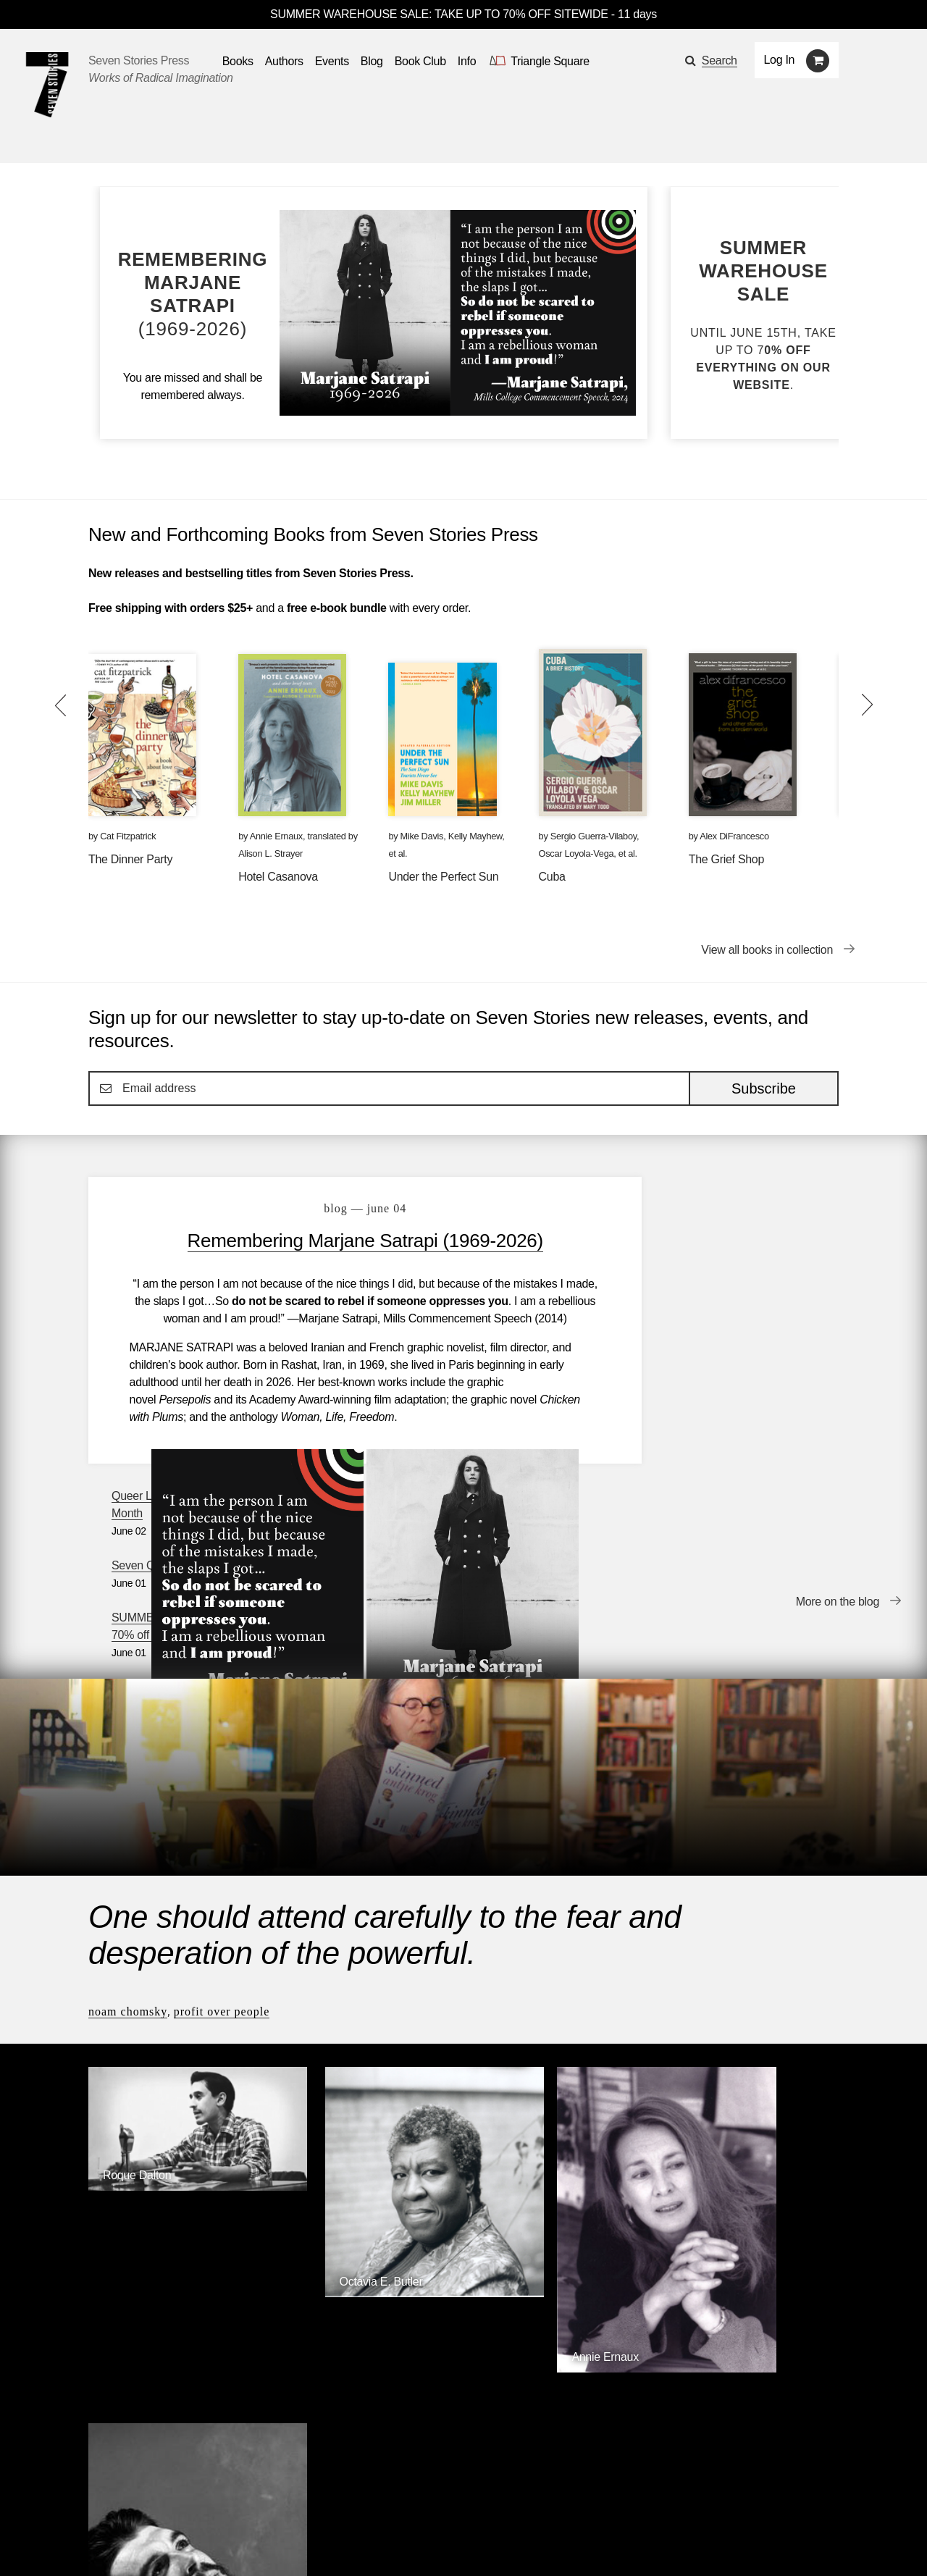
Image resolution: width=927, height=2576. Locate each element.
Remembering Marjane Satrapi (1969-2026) (335, 1240)
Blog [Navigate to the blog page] (372, 61)
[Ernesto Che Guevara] (751, 2123)
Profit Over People (222, 1810)
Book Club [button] (420, 61)
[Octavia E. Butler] (367, 2045)
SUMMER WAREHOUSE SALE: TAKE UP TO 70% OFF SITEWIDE (439, 14)
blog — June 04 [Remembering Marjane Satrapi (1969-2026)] (335, 1208)
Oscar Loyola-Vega (576, 853)
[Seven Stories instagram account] (198, 2543)
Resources (334, 2502)
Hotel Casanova (278, 876)
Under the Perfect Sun (443, 876)
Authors (162, 2502)
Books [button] (237, 61)
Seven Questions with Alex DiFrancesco (722, 1270)
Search (719, 60)
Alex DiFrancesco (734, 836)
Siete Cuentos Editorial (656, 2339)
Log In (779, 60)
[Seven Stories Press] (47, 84)
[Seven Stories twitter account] (162, 2543)
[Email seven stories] (95, 2543)
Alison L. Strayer (270, 853)
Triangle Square (383, 2339)
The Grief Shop (726, 859)
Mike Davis (422, 836)
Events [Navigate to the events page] (332, 61)
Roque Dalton (137, 1948)
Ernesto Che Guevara (733, 2111)
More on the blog (837, 1441)
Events (221, 2502)
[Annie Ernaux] (559, 2105)
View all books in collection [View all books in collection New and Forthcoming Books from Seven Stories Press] (767, 950)
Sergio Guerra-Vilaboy (593, 836)
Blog (272, 2502)
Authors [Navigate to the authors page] (284, 61)
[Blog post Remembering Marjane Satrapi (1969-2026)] (192, 294)
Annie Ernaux (276, 836)
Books (103, 2502)
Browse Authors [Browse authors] (794, 2221)
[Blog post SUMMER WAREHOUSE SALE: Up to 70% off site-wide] (763, 315)
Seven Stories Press (138, 60)
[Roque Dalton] (175, 1960)
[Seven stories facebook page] (129, 2543)
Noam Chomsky (127, 1810)
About (398, 2502)
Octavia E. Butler (336, 2033)
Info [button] (467, 61)
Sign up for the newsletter (290, 2544)
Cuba (552, 876)
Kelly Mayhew (475, 836)
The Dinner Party (130, 859)
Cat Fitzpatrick (128, 836)
